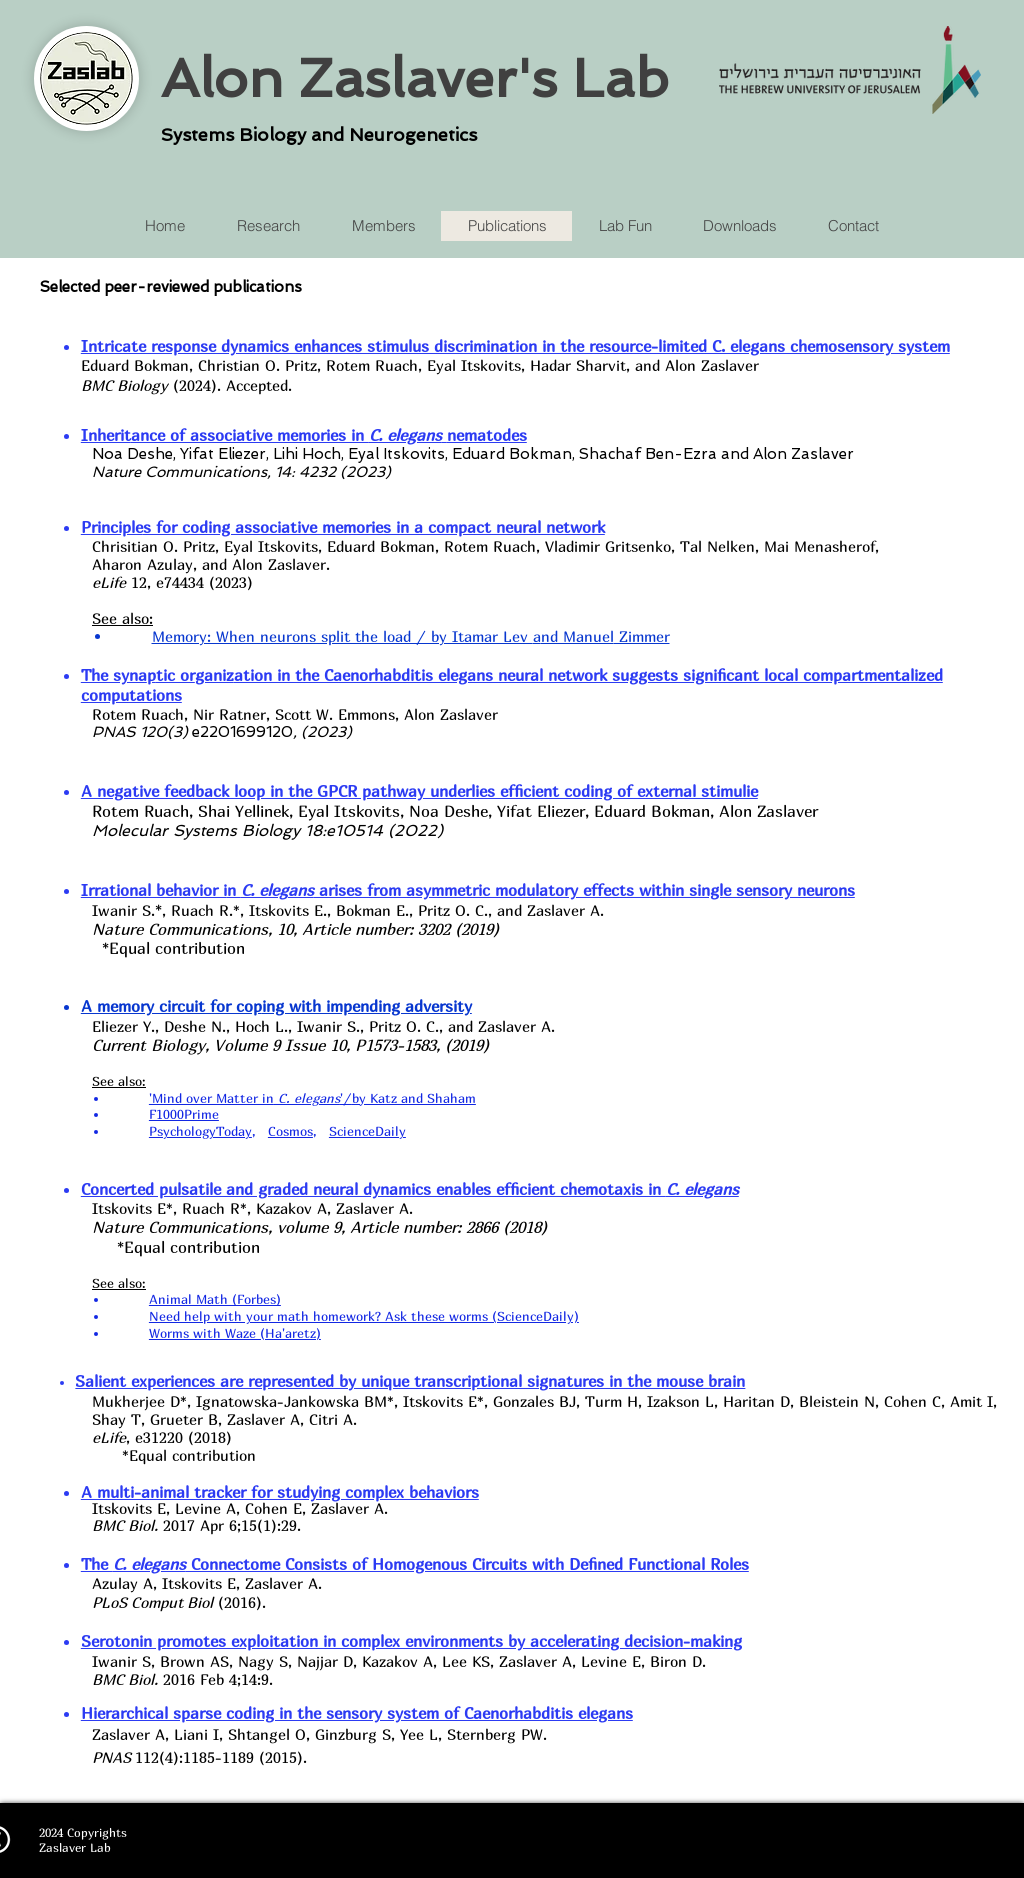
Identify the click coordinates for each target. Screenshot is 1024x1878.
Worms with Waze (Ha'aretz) (235, 1333)
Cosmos (290, 1131)
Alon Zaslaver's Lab (415, 78)
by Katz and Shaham (414, 1098)
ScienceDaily (367, 1131)
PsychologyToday (200, 1131)
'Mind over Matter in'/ (250, 1098)
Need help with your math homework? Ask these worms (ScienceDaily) (364, 1316)
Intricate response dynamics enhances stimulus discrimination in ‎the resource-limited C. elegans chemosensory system (515, 346)
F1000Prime (184, 1114)
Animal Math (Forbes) (215, 1299)
